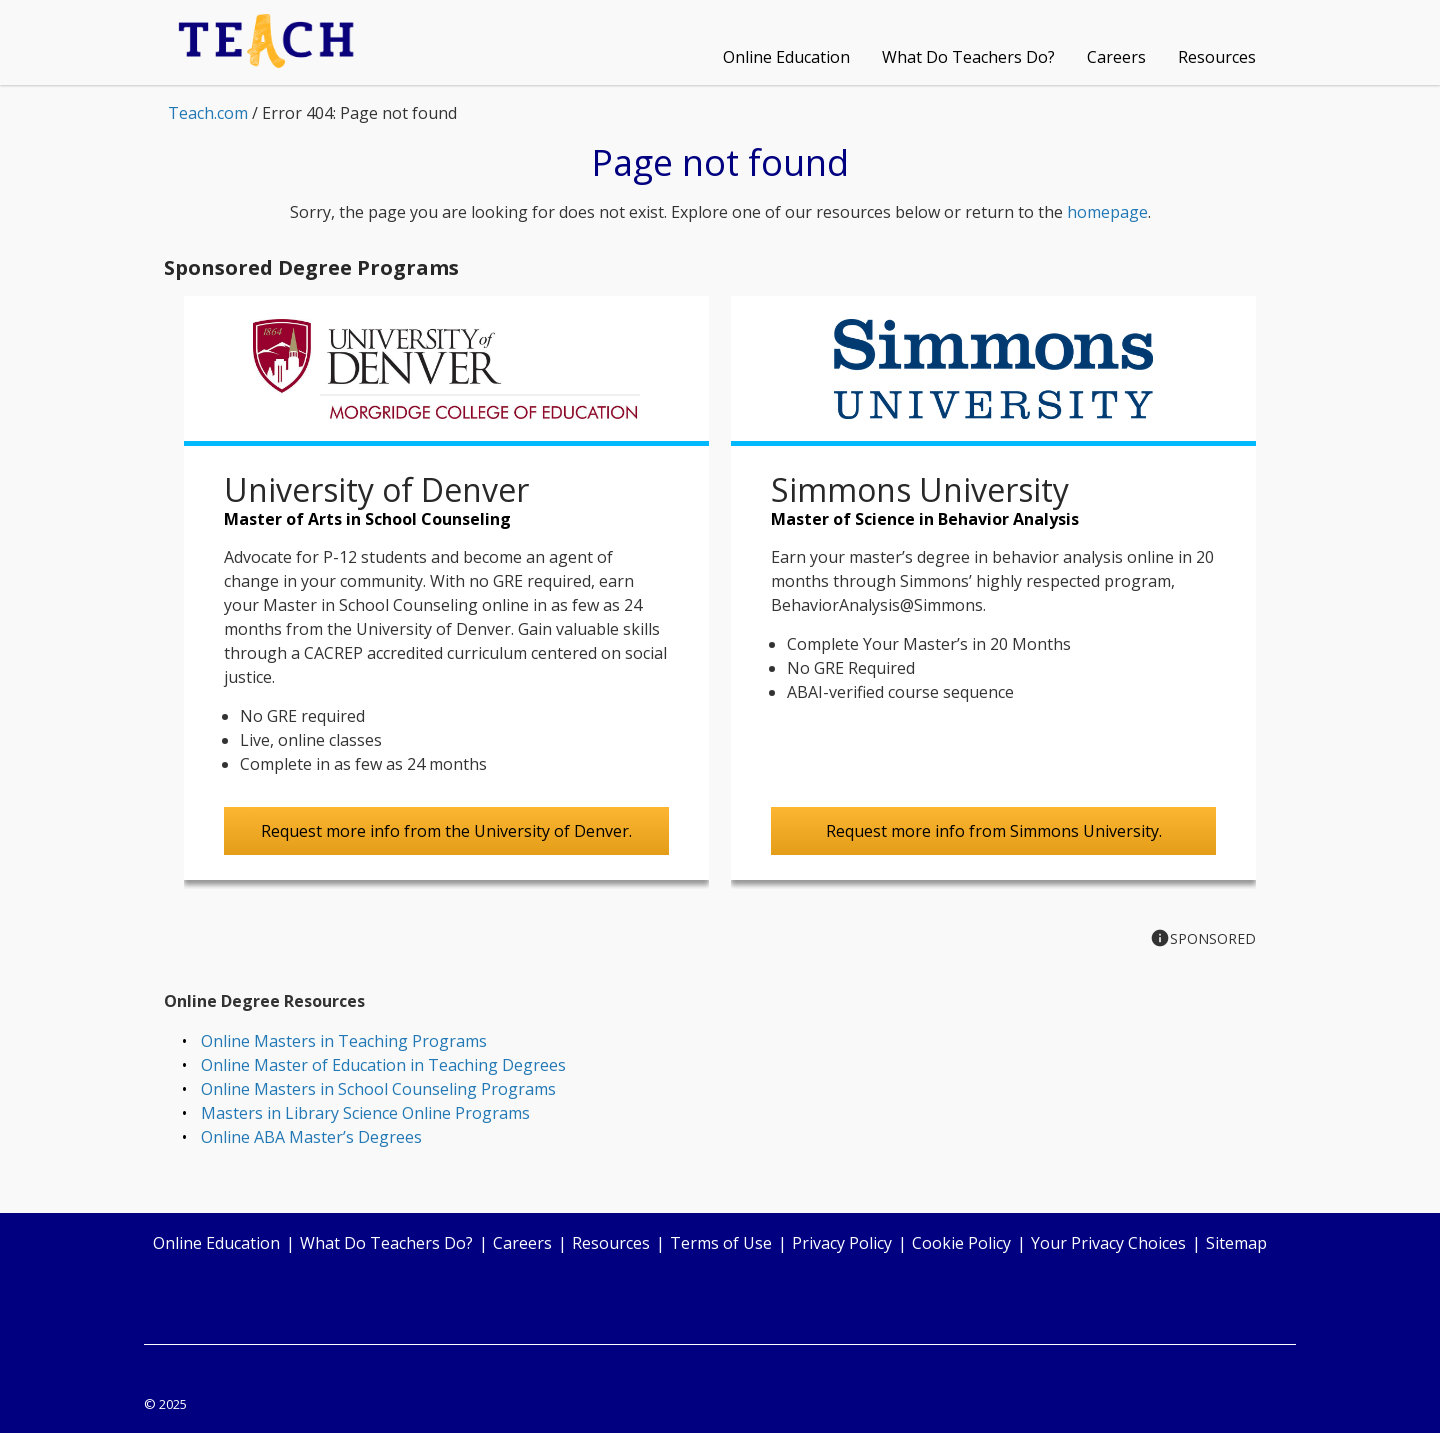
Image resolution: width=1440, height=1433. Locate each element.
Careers (1116, 57)
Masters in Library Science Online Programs (365, 1113)
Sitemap (1236, 1243)
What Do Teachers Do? (968, 57)
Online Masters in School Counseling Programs (378, 1089)
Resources (1217, 57)
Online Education (786, 57)
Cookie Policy (961, 1243)
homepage (1107, 212)
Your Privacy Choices (1108, 1243)
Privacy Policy (842, 1243)
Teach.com (208, 113)
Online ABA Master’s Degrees (311, 1137)
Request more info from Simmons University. (994, 831)
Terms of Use (721, 1243)
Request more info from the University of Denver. (446, 831)
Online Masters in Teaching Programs (344, 1041)
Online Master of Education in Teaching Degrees (383, 1065)
